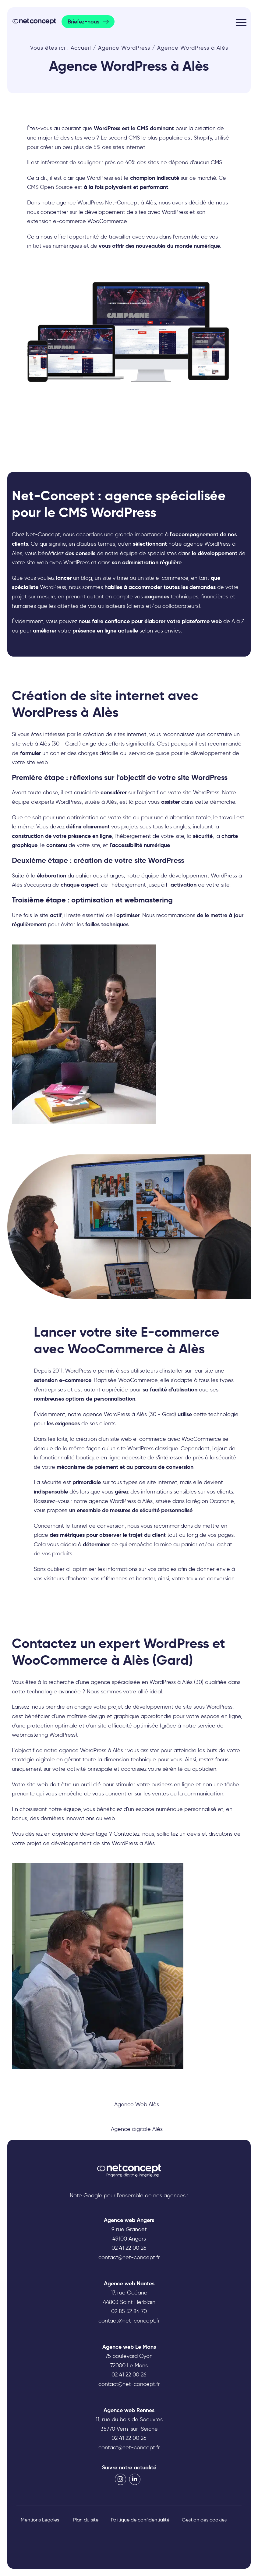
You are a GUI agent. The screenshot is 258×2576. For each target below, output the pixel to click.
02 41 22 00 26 (129, 2248)
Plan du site (85, 2520)
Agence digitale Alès (137, 2129)
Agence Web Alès (136, 2104)
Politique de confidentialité (140, 2520)
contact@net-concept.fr (129, 2257)
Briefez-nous (83, 21)
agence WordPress (82, 1750)
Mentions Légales (40, 2520)
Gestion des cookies (204, 2520)
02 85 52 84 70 (129, 2311)
